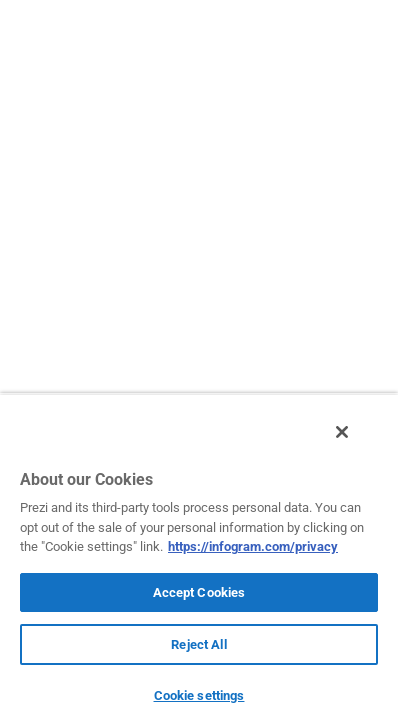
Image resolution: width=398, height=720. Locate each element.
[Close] (356, 443)
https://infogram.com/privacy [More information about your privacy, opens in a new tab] (253, 546)
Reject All (198, 644)
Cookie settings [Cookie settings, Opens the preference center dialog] (199, 695)
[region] (199, 562)
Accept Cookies (199, 592)
